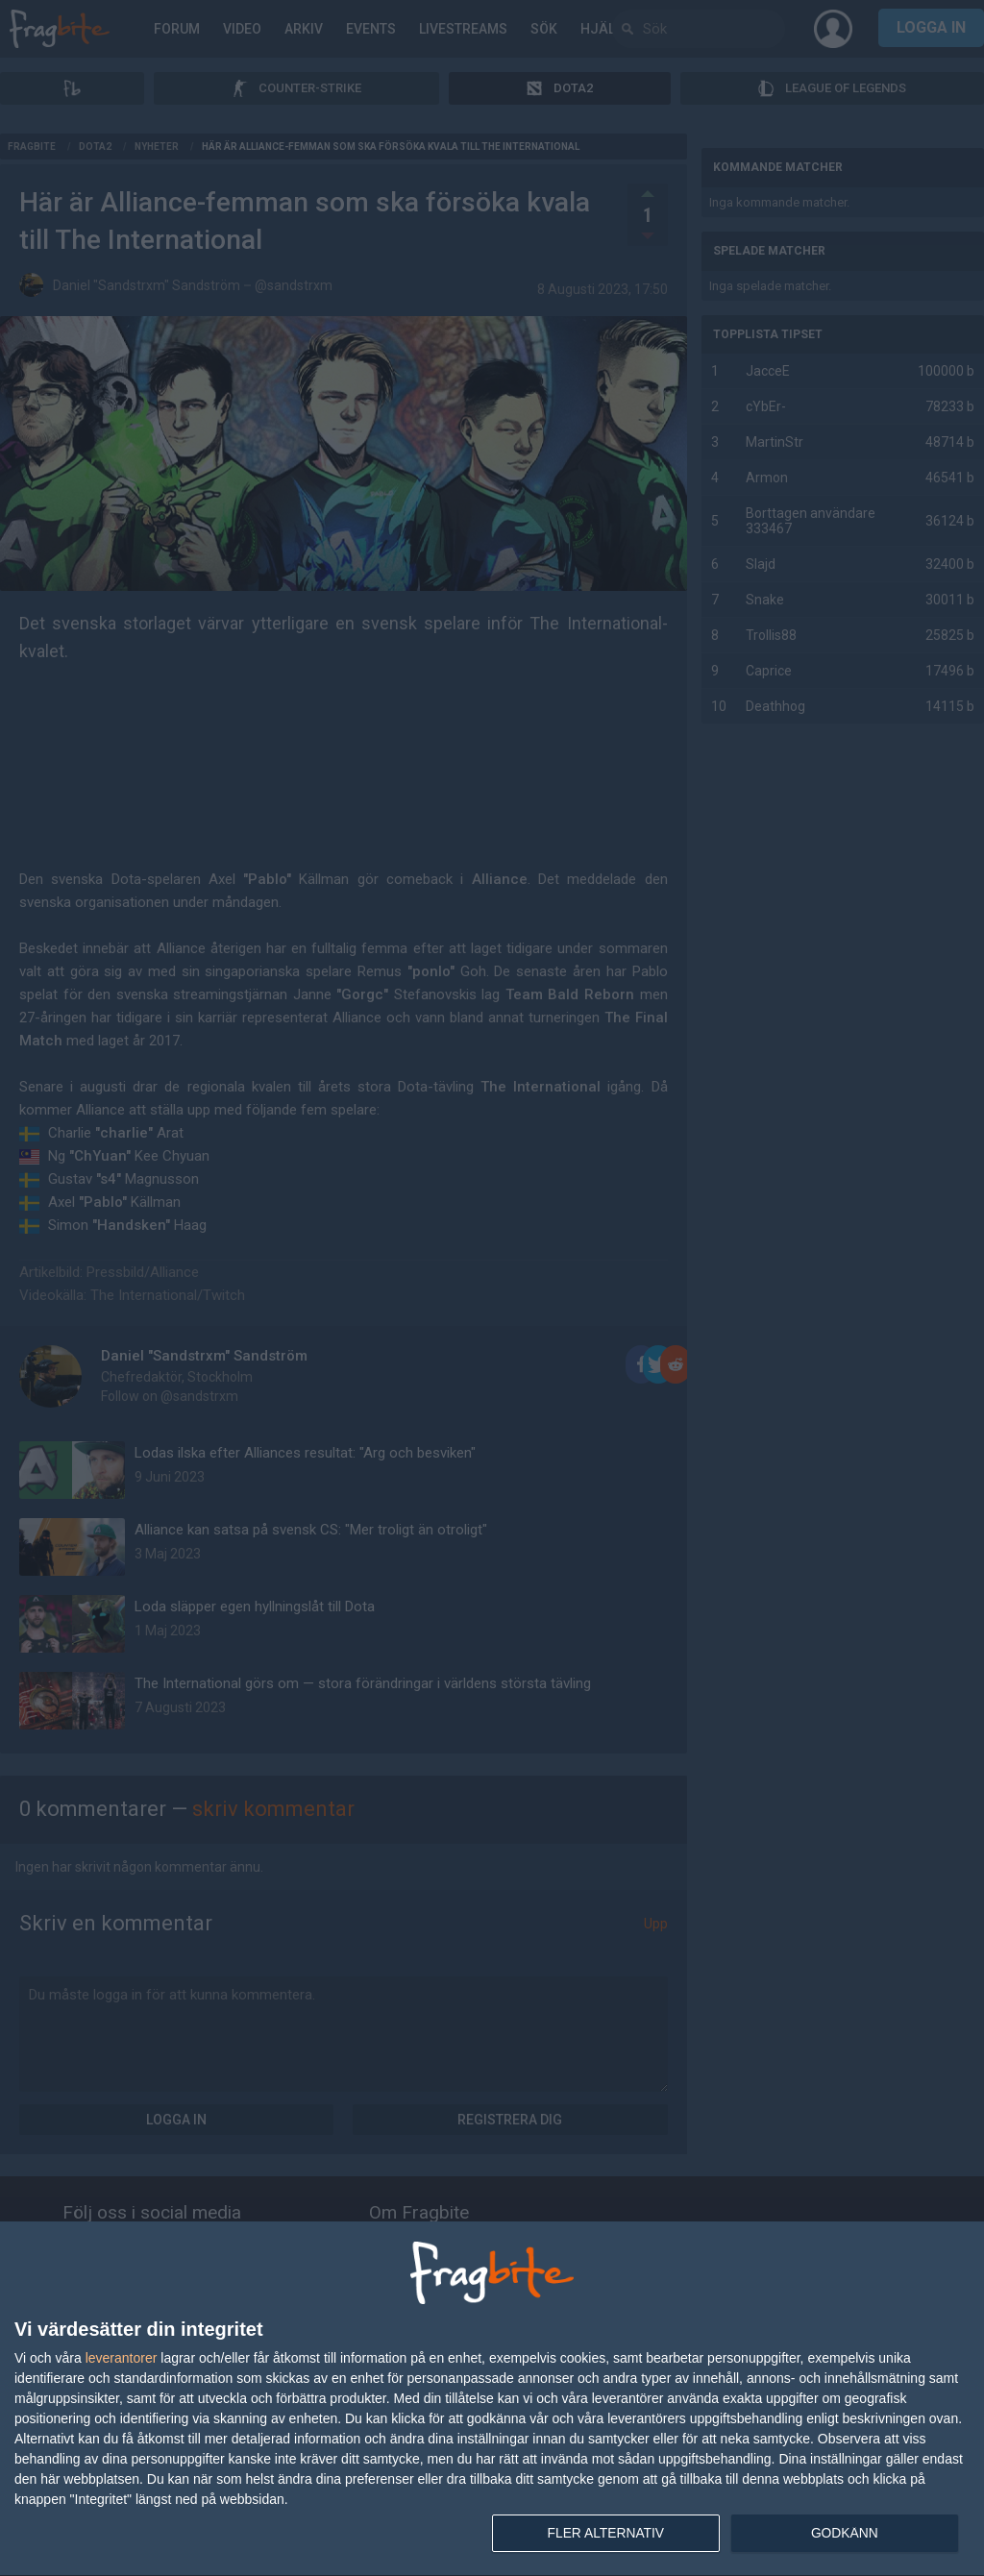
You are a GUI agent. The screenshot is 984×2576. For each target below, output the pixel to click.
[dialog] (492, 2398)
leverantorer (122, 2357)
